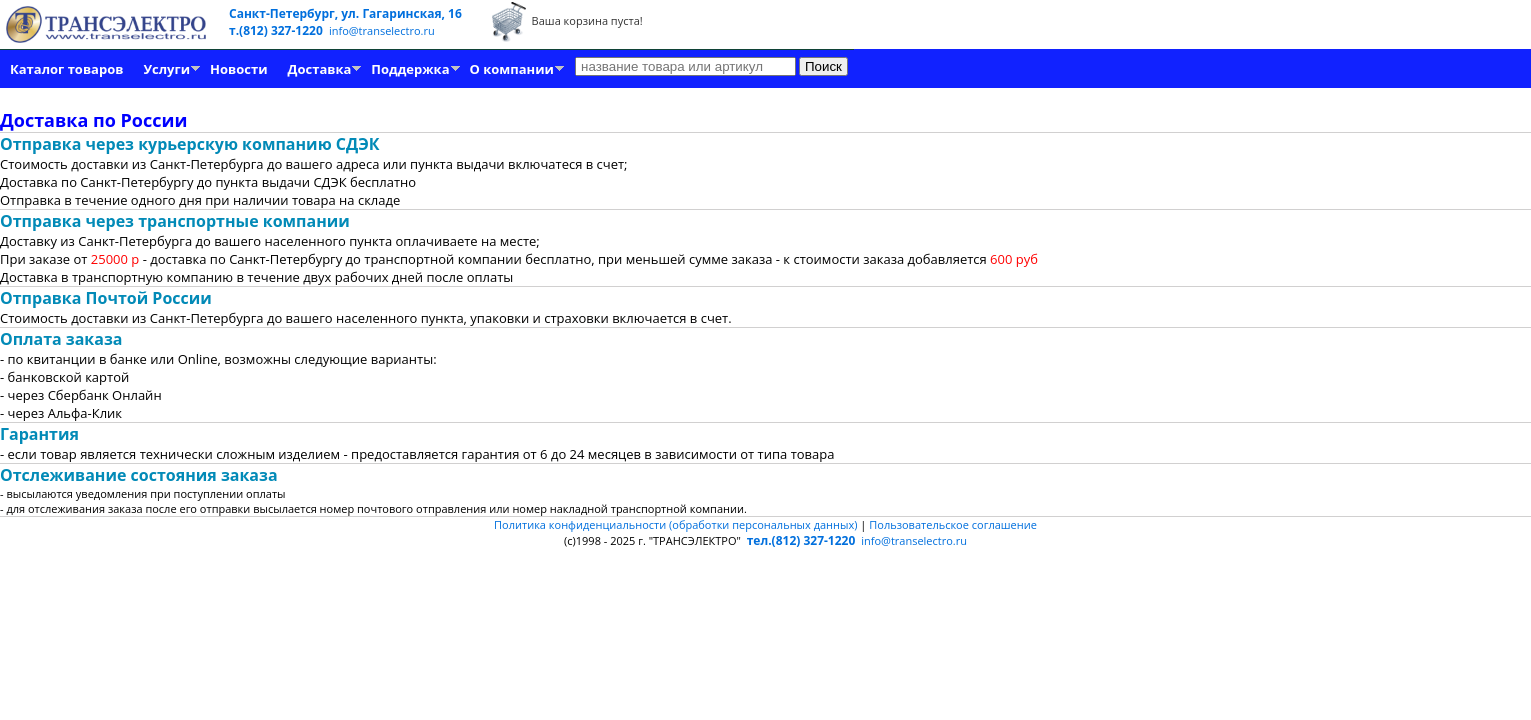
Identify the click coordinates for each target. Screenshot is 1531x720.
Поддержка (410, 69)
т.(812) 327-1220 (277, 30)
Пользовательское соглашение (953, 524)
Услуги (166, 69)
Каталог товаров (66, 69)
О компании (512, 69)
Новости (238, 69)
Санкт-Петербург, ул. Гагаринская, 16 (345, 13)
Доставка (320, 69)
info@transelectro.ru (382, 30)
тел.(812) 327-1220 (801, 540)
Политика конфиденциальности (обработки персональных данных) (677, 524)
